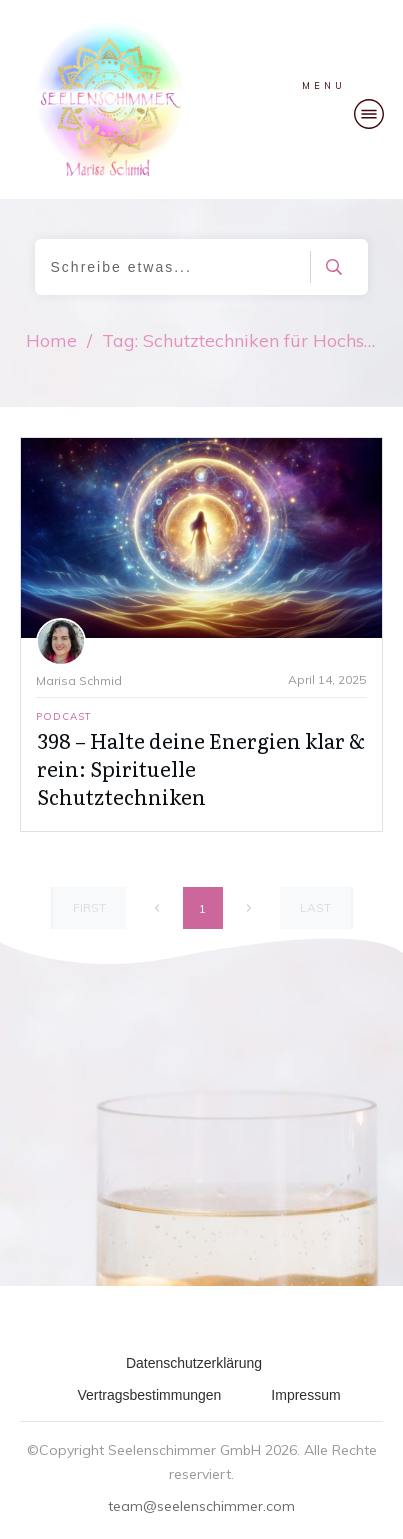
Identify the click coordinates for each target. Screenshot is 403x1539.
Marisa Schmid (79, 680)
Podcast (64, 716)
